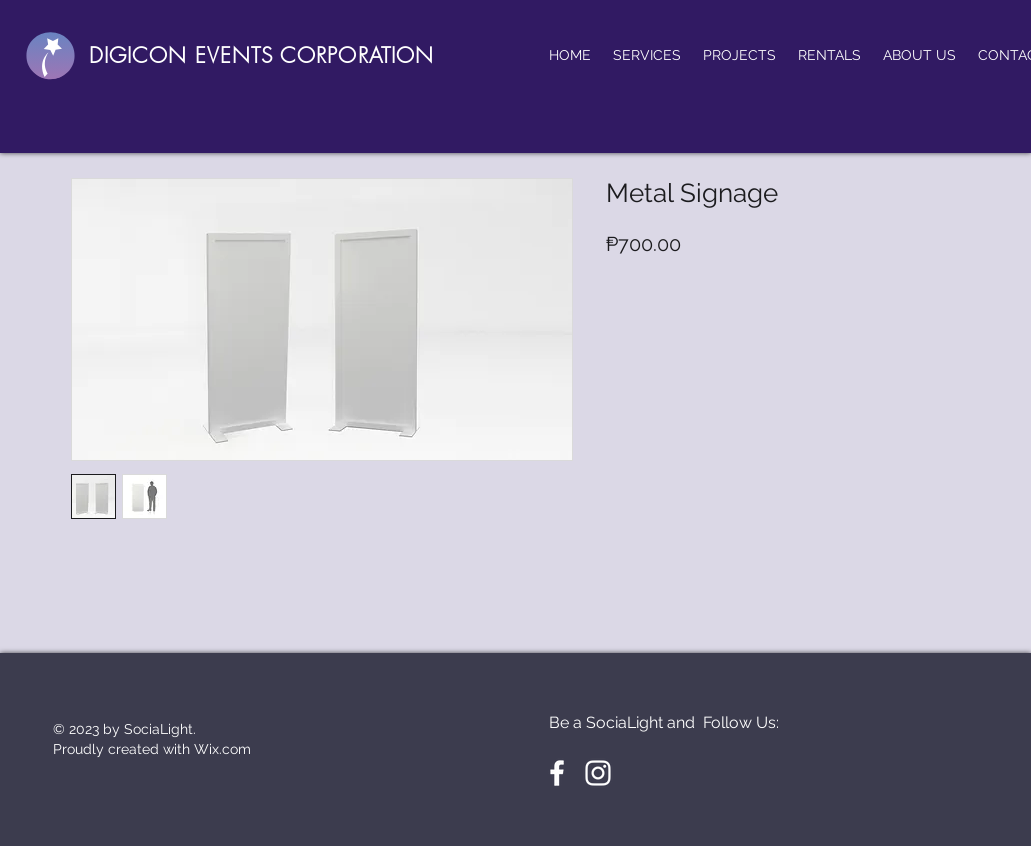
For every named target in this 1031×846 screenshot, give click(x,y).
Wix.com (222, 749)
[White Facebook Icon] (557, 773)
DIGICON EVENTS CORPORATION (261, 55)
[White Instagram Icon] (598, 773)
